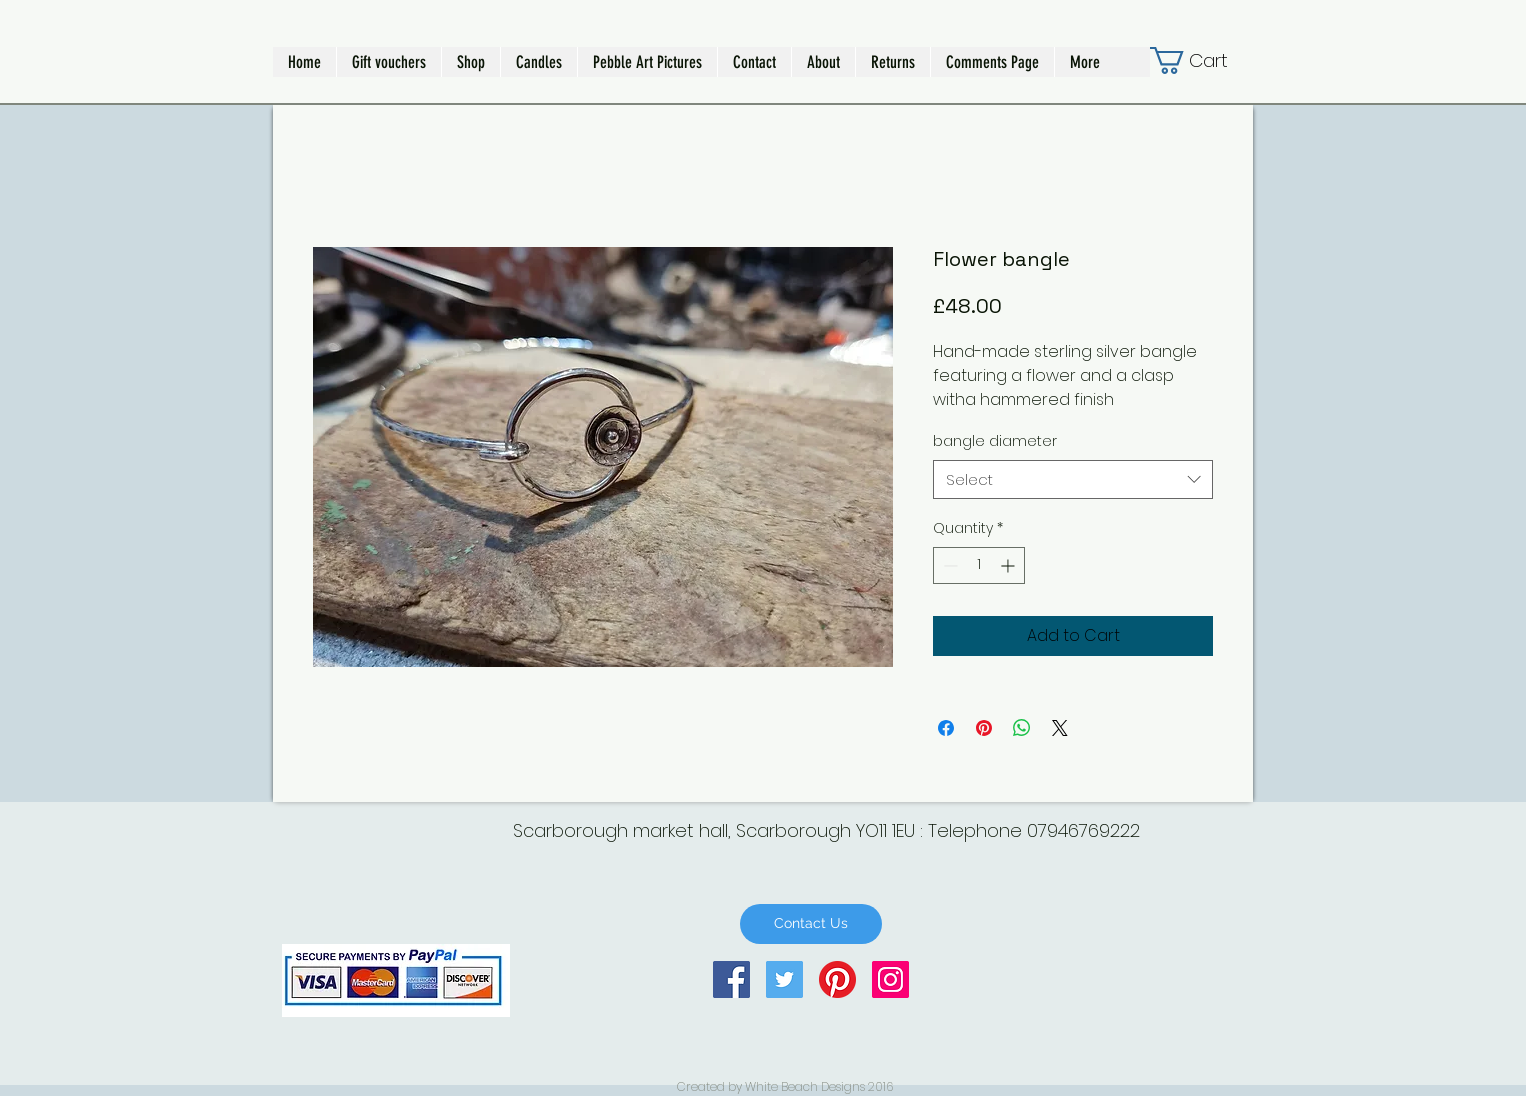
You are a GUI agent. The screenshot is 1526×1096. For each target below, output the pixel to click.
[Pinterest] (837, 979)
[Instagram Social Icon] (890, 979)
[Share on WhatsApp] (1022, 728)
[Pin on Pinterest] (984, 728)
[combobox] (1073, 479)
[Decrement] (948, 565)
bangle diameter (995, 441)
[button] (470, 62)
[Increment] (1009, 565)
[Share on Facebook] (946, 728)
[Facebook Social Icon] (731, 979)
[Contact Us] (811, 924)
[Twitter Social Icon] (784, 979)
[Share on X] (1060, 728)
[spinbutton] (979, 565)
